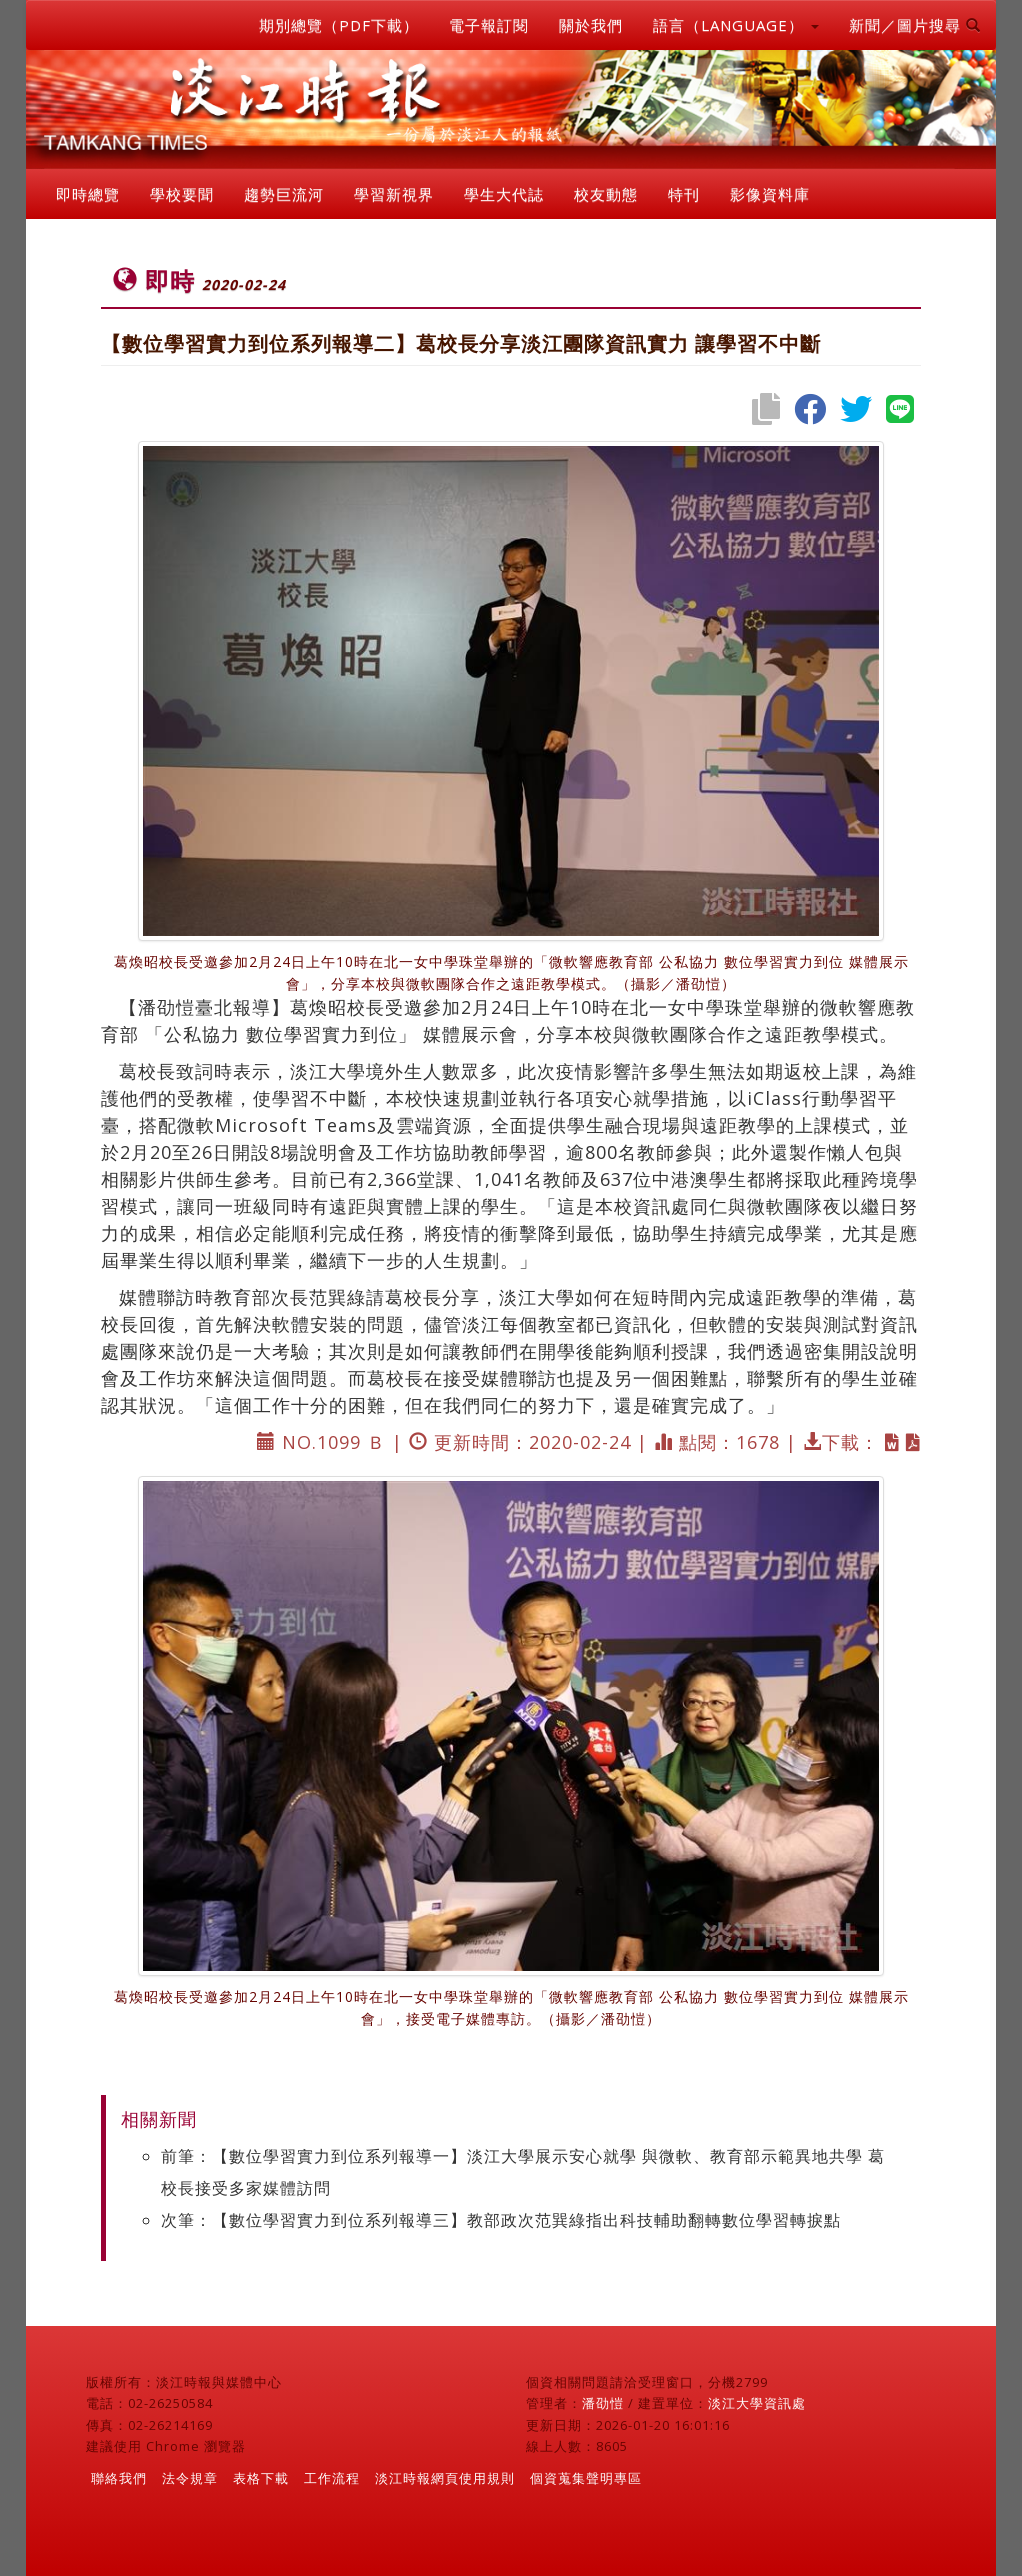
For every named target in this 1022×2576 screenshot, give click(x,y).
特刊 (684, 194)
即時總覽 (88, 194)
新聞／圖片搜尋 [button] (915, 25)
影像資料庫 (770, 194)
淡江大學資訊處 (757, 2403)
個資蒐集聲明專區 (586, 2478)
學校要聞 (182, 194)
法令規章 (190, 2478)
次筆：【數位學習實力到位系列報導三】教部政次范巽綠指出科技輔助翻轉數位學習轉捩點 (501, 2220)
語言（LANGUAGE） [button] (736, 25)
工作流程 (332, 2478)
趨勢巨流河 (284, 194)
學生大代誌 (504, 194)
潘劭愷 (603, 2403)
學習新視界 (394, 194)
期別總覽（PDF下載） (339, 25)
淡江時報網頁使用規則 (445, 2478)
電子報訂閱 (489, 25)
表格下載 (261, 2478)
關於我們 (591, 25)
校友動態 (606, 194)
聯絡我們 (119, 2478)
